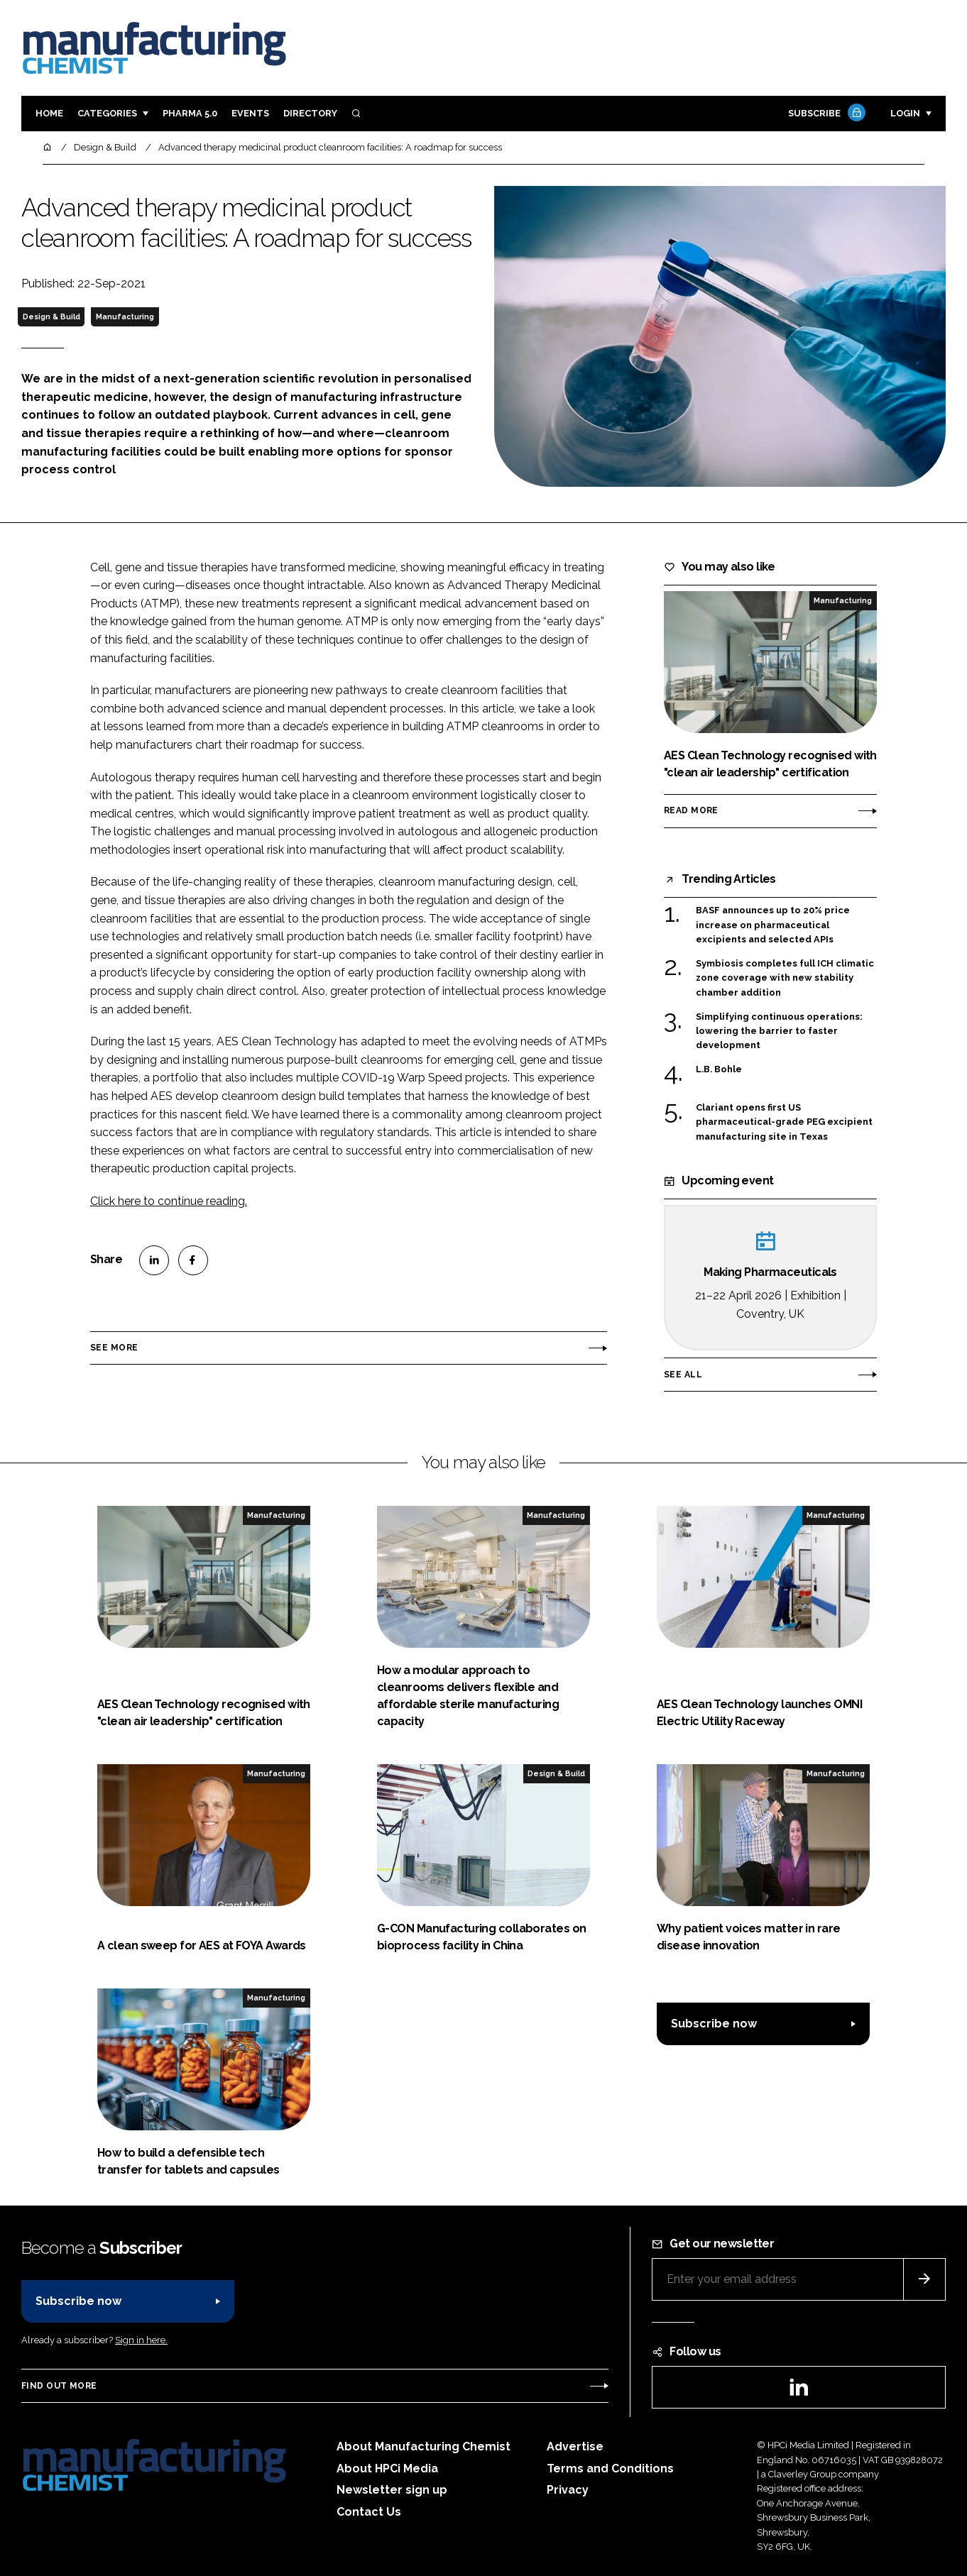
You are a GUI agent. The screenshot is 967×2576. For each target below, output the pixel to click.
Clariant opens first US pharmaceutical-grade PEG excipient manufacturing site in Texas (784, 1122)
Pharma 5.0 (190, 113)
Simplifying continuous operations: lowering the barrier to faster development (779, 1031)
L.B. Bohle (719, 1069)
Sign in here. (141, 2340)
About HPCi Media (387, 2468)
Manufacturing (125, 316)
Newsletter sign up (392, 2490)
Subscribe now (714, 2023)
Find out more (59, 2386)
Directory (310, 113)
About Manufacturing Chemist (423, 2446)
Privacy (568, 2490)
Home (49, 113)
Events (250, 113)
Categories (107, 113)
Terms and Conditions (610, 2468)
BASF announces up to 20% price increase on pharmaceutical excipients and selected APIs (773, 925)
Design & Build (51, 316)
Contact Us (369, 2512)
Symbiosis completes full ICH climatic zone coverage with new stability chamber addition (785, 978)
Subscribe (825, 114)
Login (905, 113)
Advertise (575, 2446)
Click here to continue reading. (168, 1201)
